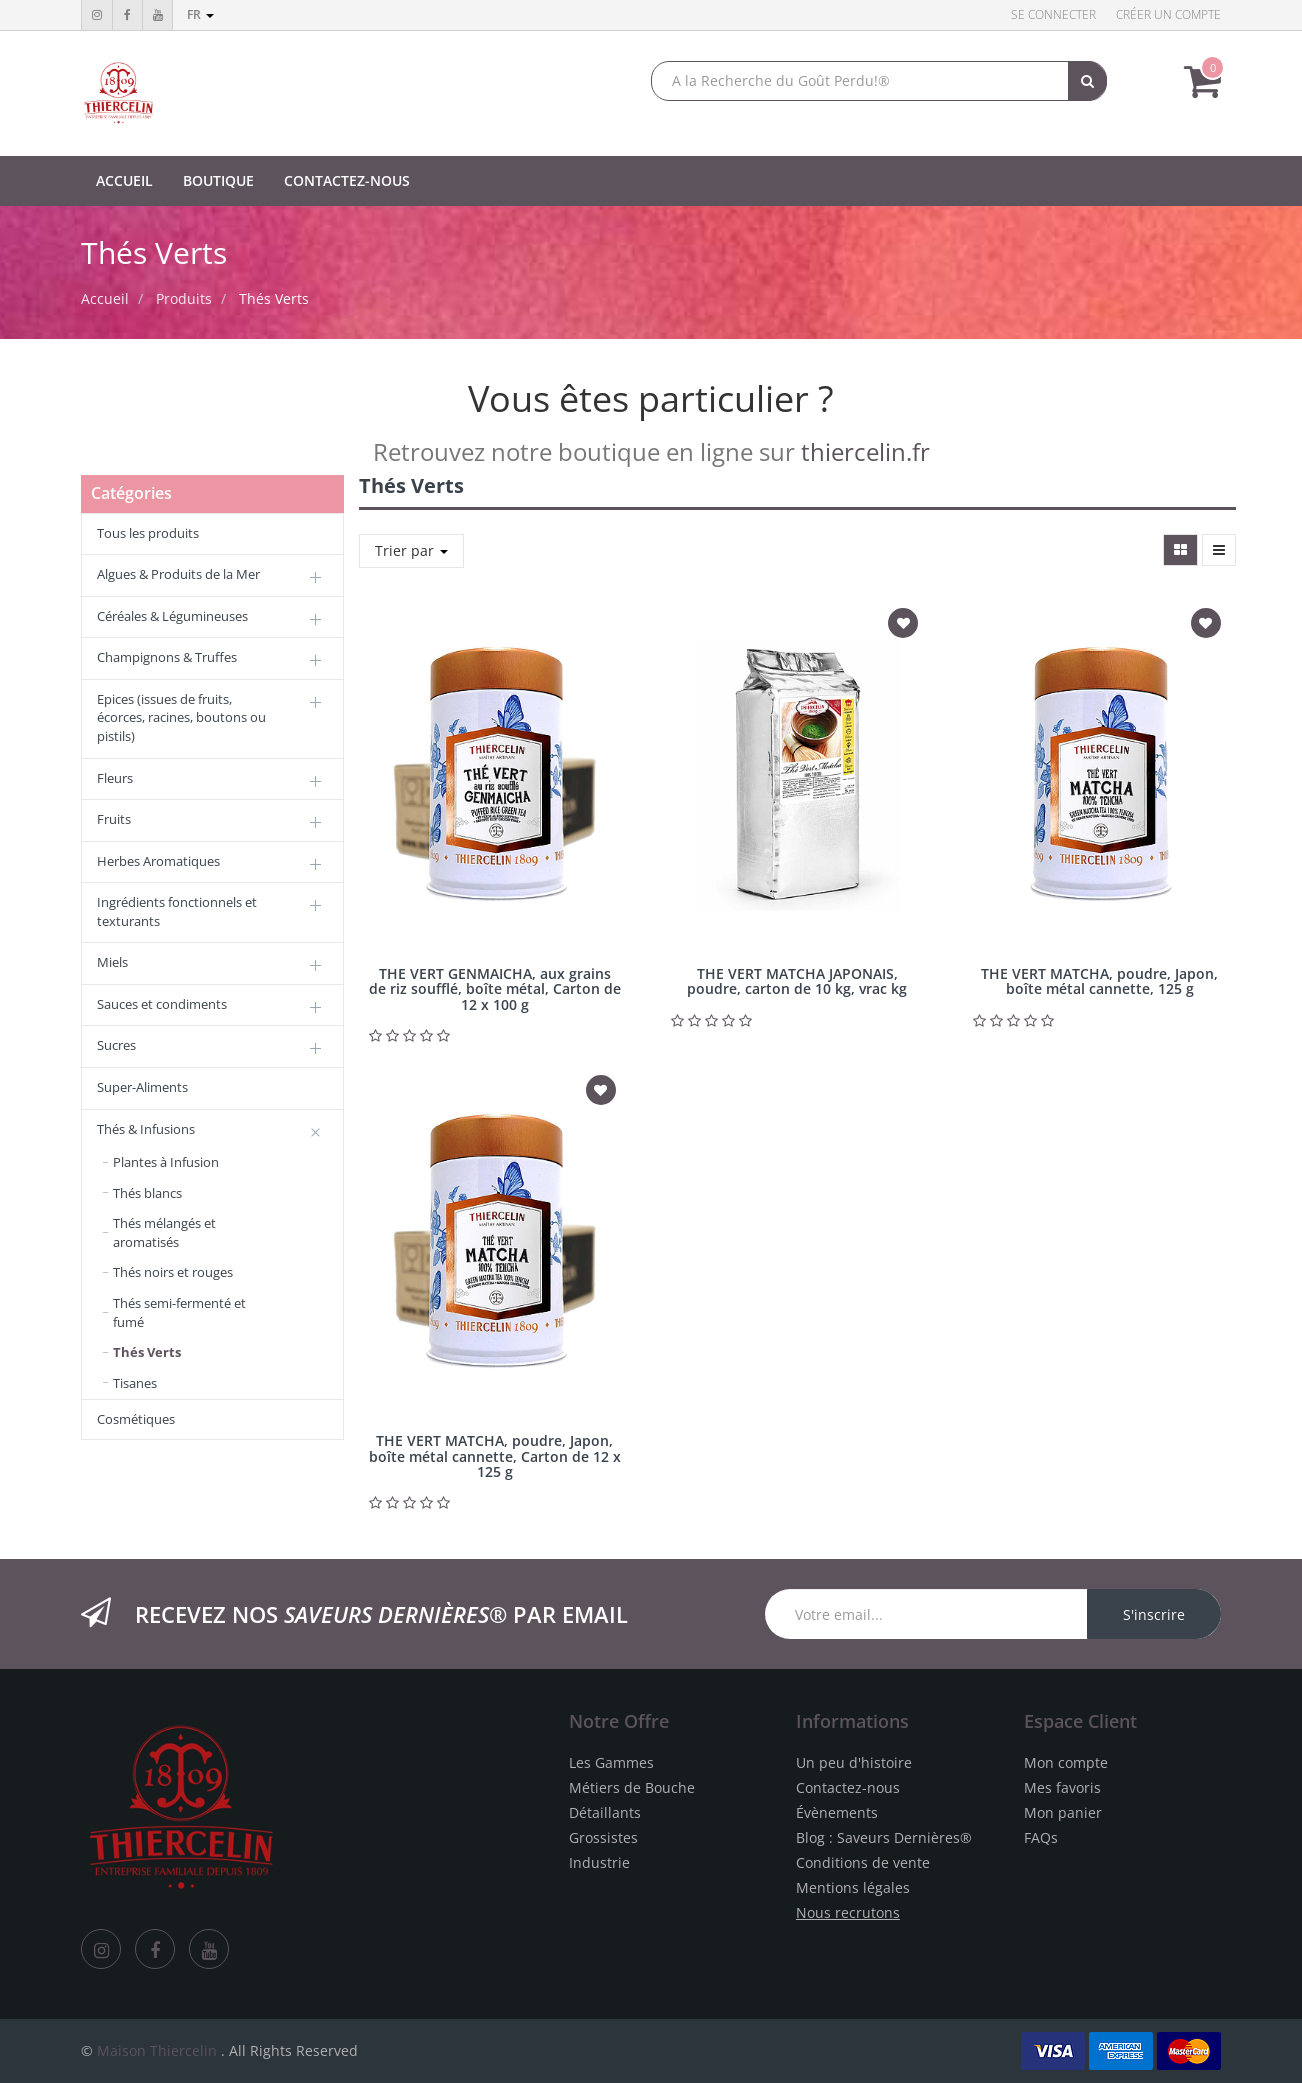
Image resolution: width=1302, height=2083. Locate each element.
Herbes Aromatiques (158, 861)
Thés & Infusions (146, 1129)
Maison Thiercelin (157, 2050)
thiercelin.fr (865, 451)
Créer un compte (1168, 14)
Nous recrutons (848, 1912)
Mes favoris (1062, 1787)
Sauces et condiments (162, 1004)
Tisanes (135, 1383)
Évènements (837, 1812)
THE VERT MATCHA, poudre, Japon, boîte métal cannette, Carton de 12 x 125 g (495, 1456)
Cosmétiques (136, 1419)
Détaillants (605, 1812)
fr (200, 14)
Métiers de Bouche (632, 1787)
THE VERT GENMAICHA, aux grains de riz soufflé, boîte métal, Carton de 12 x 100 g (495, 989)
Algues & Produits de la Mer (178, 574)
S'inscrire (1154, 1614)
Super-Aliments (142, 1087)
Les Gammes (611, 1762)
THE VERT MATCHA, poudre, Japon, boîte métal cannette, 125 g (1099, 981)
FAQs (1041, 1837)
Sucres (116, 1045)
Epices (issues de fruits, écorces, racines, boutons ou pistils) (181, 717)
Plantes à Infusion (166, 1162)
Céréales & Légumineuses (172, 616)
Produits (184, 298)
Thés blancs (147, 1193)
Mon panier (1063, 1812)
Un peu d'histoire (854, 1762)
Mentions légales (853, 1887)
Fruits (114, 819)
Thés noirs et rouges (173, 1272)
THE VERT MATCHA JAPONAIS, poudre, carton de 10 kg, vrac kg (797, 981)
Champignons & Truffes (167, 657)
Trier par (411, 550)
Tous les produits (148, 533)
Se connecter (1053, 14)
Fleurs (115, 778)
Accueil (105, 298)
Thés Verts (274, 298)
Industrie (599, 1862)
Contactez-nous (848, 1787)
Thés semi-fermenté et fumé (179, 1312)
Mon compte (1066, 1762)
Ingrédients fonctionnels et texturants (177, 911)
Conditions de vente (863, 1862)
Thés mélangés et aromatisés (164, 1232)
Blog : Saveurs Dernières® (884, 1837)
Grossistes (603, 1837)
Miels (112, 962)
